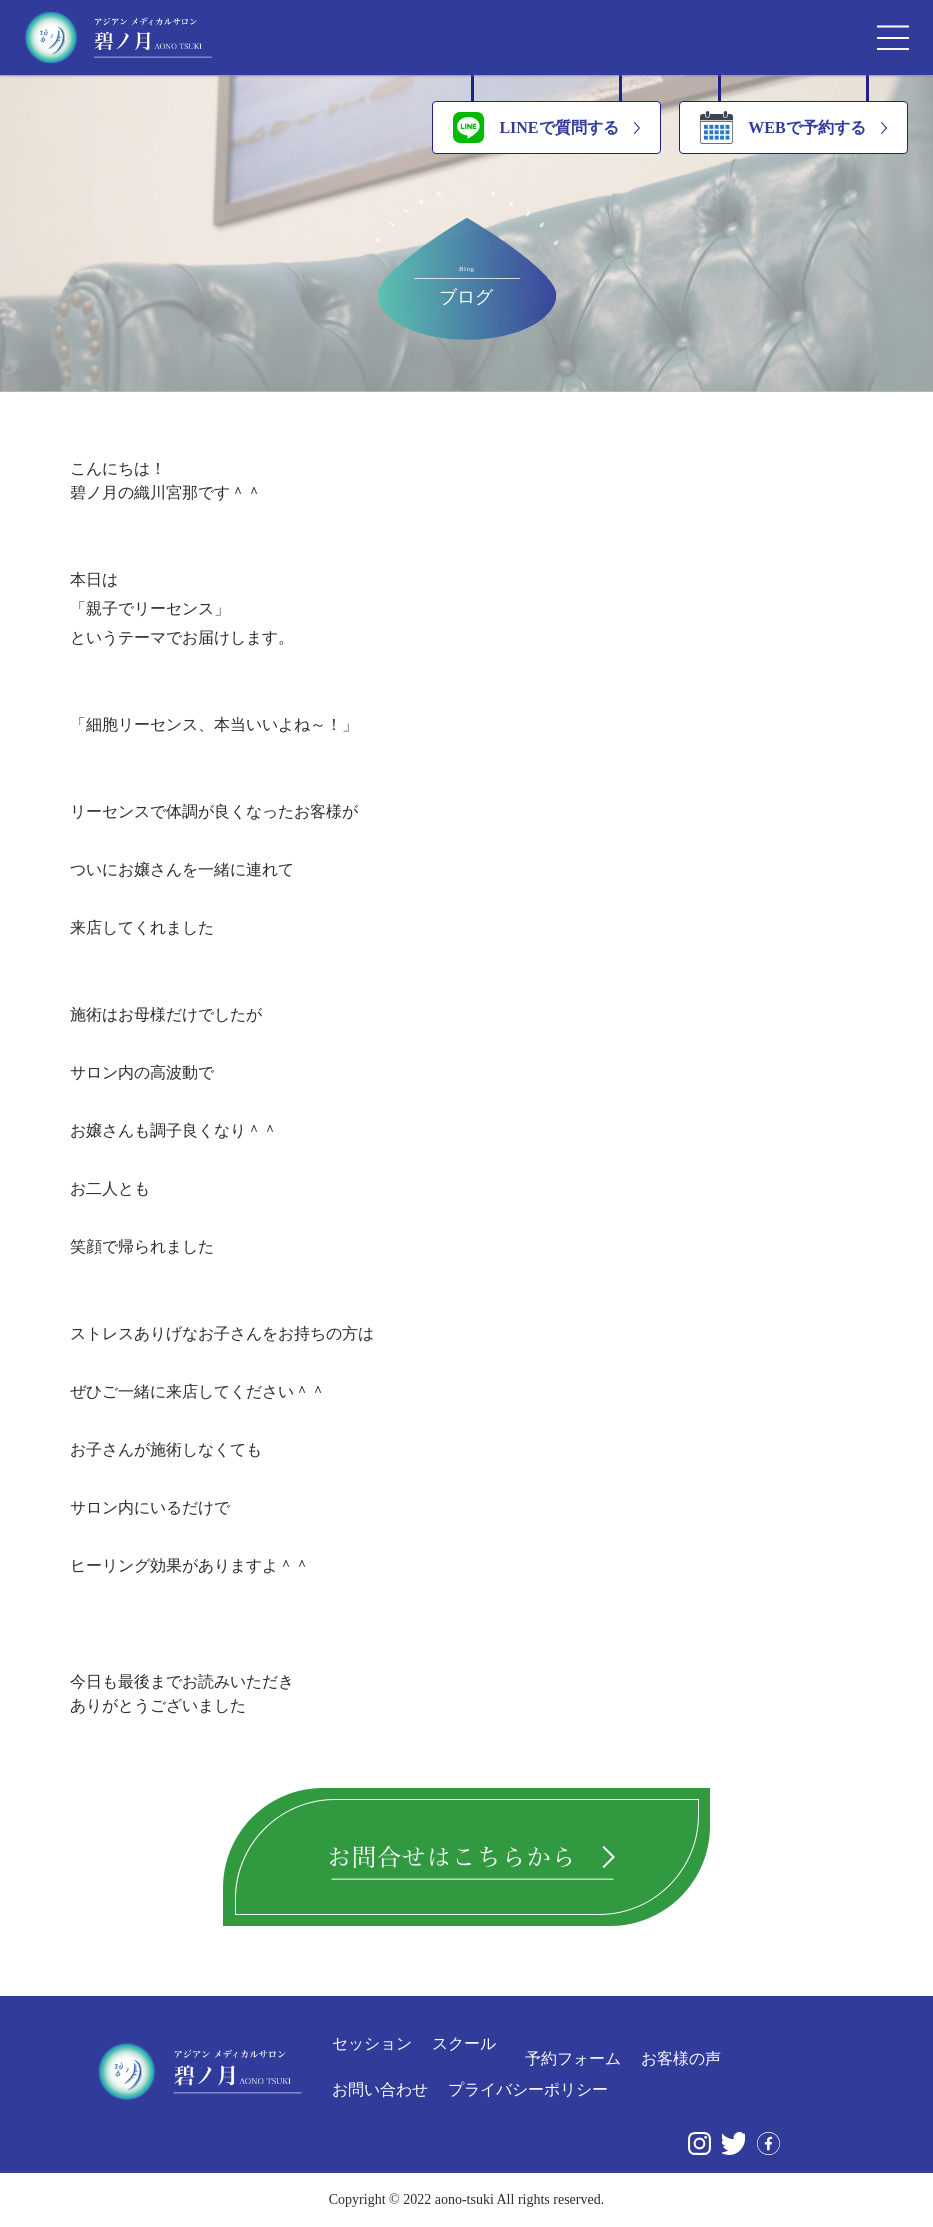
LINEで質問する (535, 127)
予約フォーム (573, 2059)
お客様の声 (681, 2059)
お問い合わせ (380, 2090)
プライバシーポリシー (528, 2090)
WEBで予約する (782, 127)
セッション (372, 2044)
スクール (464, 2044)
